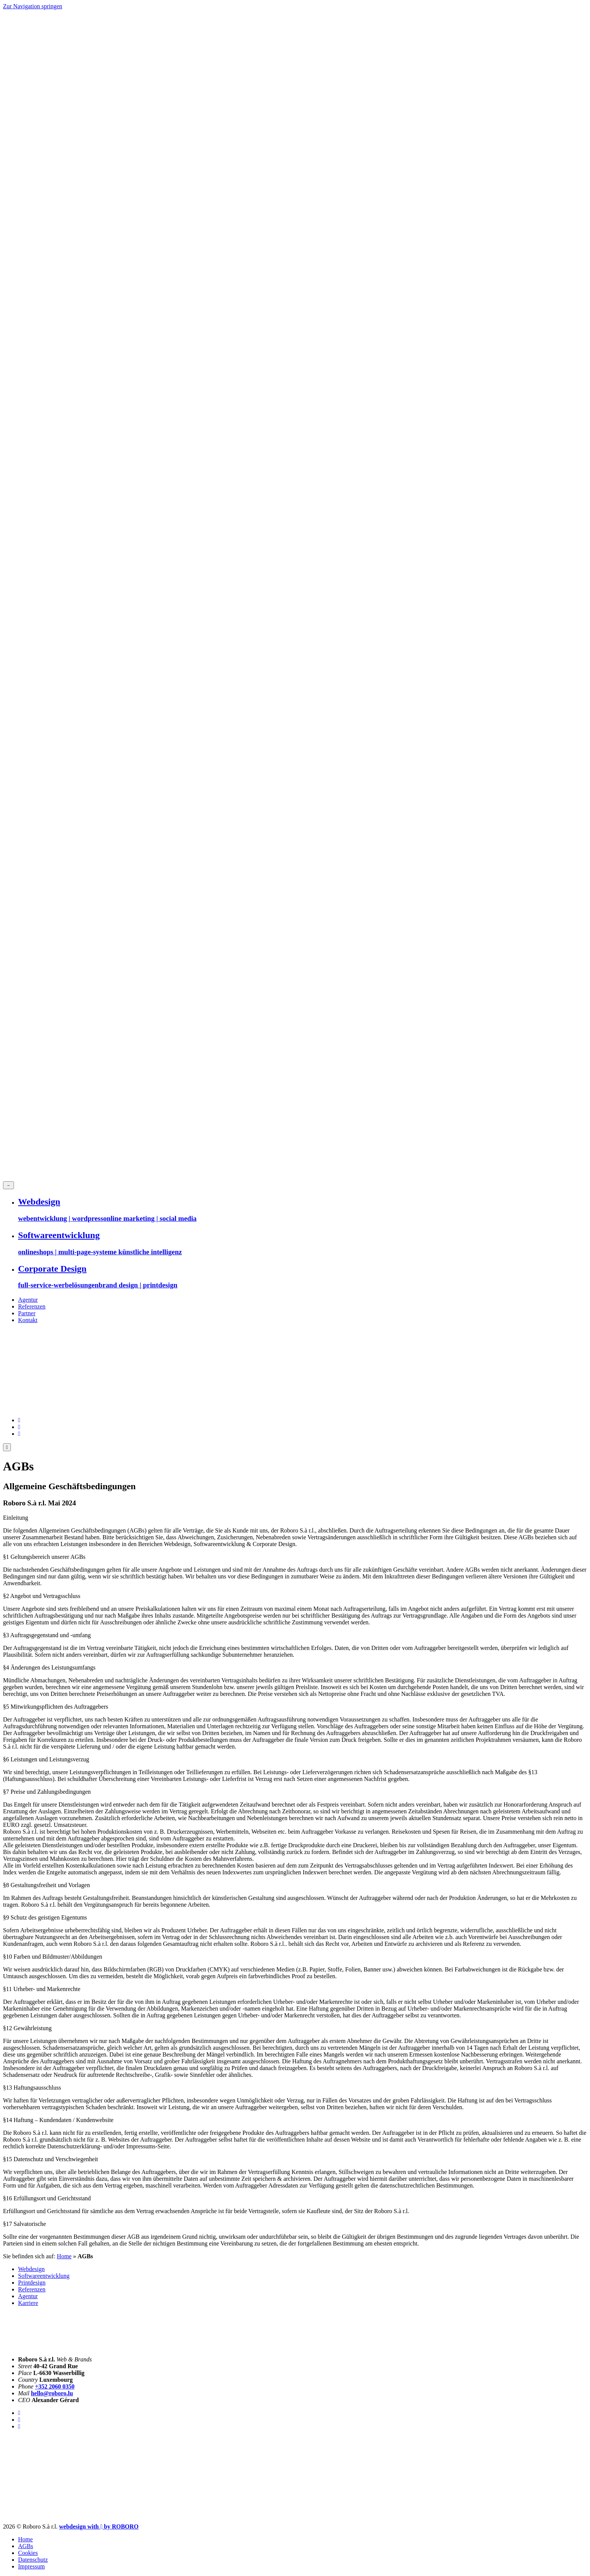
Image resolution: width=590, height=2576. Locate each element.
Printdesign (32, 2282)
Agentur (28, 1299)
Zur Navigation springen (32, 6)
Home (64, 2256)
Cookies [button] (28, 2553)
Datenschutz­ (33, 2559)
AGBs (25, 2546)
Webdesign (31, 2269)
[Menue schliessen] (8, 1185)
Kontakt (28, 1320)
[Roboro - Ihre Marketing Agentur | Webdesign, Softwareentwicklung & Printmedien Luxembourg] (98, 2526)
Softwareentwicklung (44, 2276)
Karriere (28, 2303)
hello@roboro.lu (52, 2393)
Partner (26, 1313)
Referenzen (32, 1306)
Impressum (31, 2566)
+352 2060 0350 (55, 2386)
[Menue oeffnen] (7, 1447)
